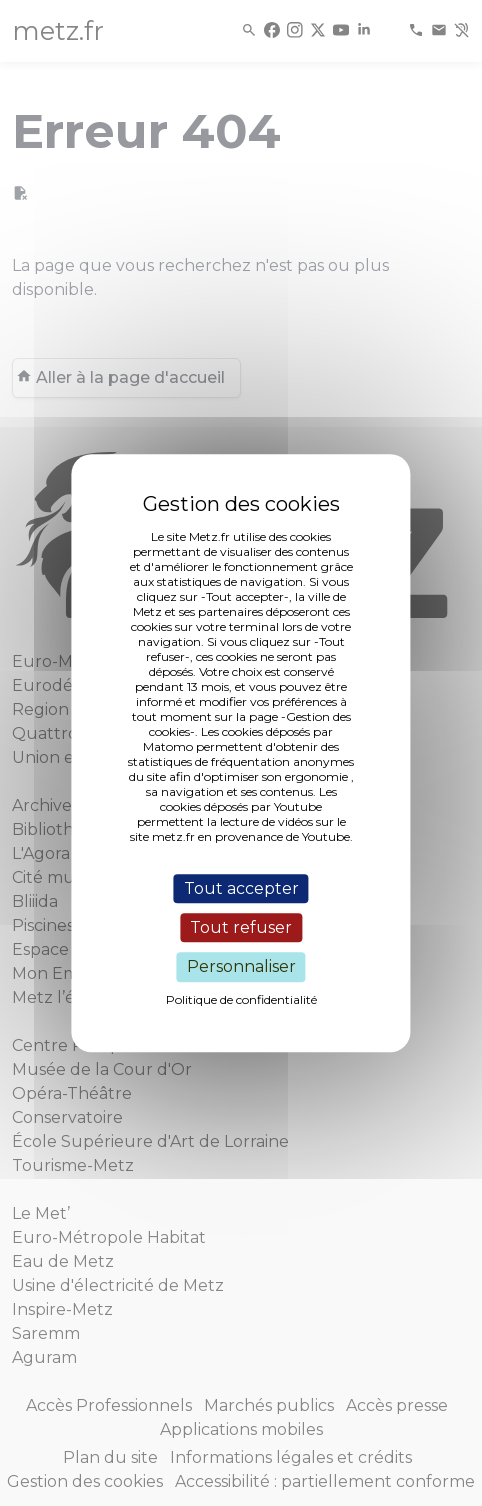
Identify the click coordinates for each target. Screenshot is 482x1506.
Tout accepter (241, 888)
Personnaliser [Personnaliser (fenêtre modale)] (241, 967)
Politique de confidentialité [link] (241, 999)
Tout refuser (241, 927)
